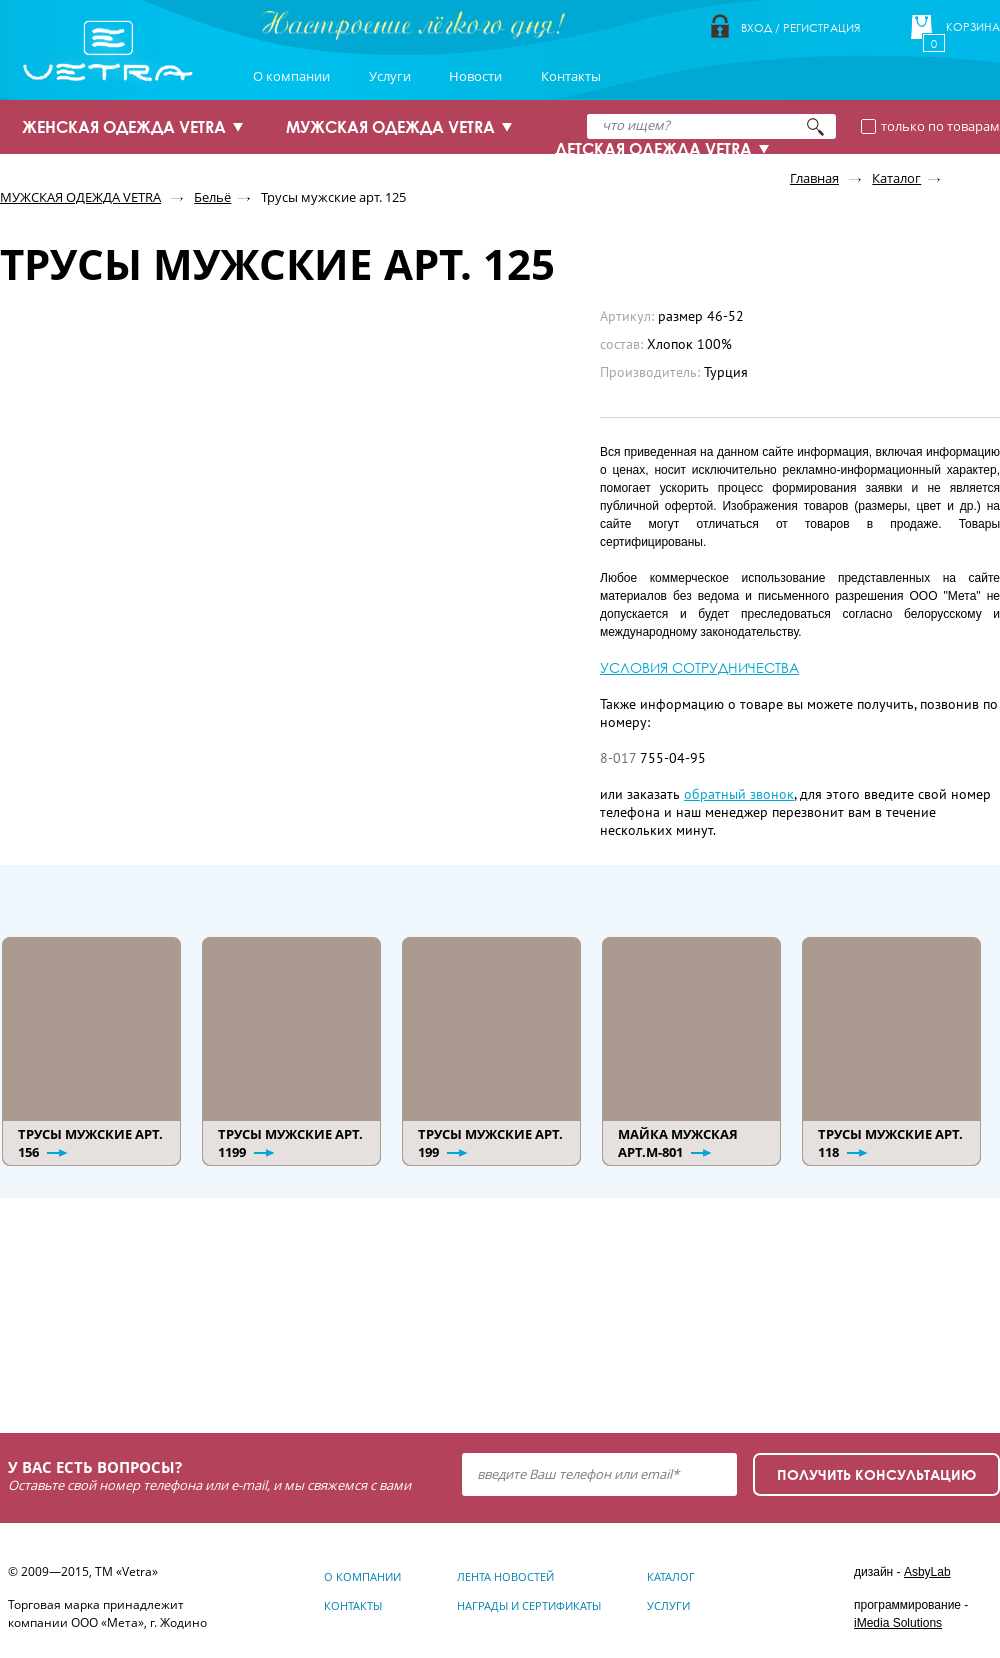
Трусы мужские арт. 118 (890, 1143)
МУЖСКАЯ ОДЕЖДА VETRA (390, 127)
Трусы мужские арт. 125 (333, 197)
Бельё (212, 197)
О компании (291, 76)
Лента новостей (505, 1576)
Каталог (896, 178)
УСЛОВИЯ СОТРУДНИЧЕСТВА (699, 667)
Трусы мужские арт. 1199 (290, 1143)
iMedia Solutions (898, 1623)
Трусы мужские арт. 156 (90, 1143)
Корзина (973, 27)
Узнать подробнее (121, 1338)
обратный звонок (739, 794)
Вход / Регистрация (800, 27)
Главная (814, 178)
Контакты (571, 76)
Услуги (390, 76)
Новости (475, 76)
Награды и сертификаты (529, 1605)
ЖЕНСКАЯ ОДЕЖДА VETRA (124, 127)
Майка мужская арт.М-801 (678, 1143)
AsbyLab (927, 1572)
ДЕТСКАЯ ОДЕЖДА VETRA (653, 149)
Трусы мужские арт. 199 (490, 1143)
